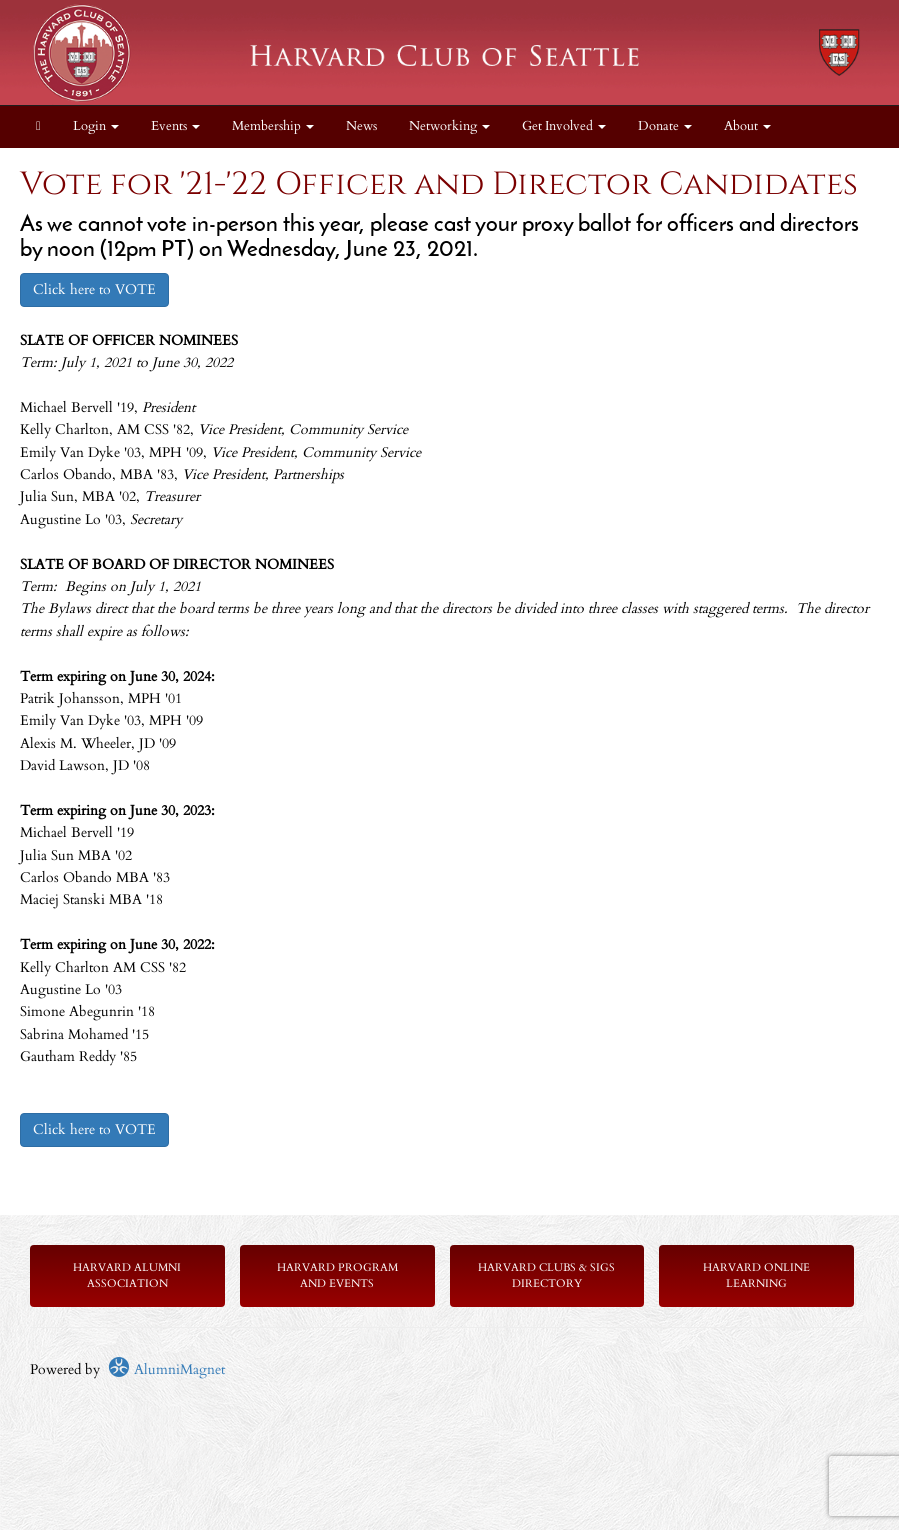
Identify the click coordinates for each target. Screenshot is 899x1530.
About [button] (747, 126)
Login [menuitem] (96, 126)
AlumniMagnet (166, 1369)
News (361, 126)
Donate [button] (665, 126)
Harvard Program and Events (337, 1275)
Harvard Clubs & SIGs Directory (546, 1275)
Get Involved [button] (564, 126)
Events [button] (175, 126)
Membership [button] (273, 126)
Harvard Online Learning (756, 1275)
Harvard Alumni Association (127, 1275)
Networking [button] (449, 126)
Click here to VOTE (94, 289)
